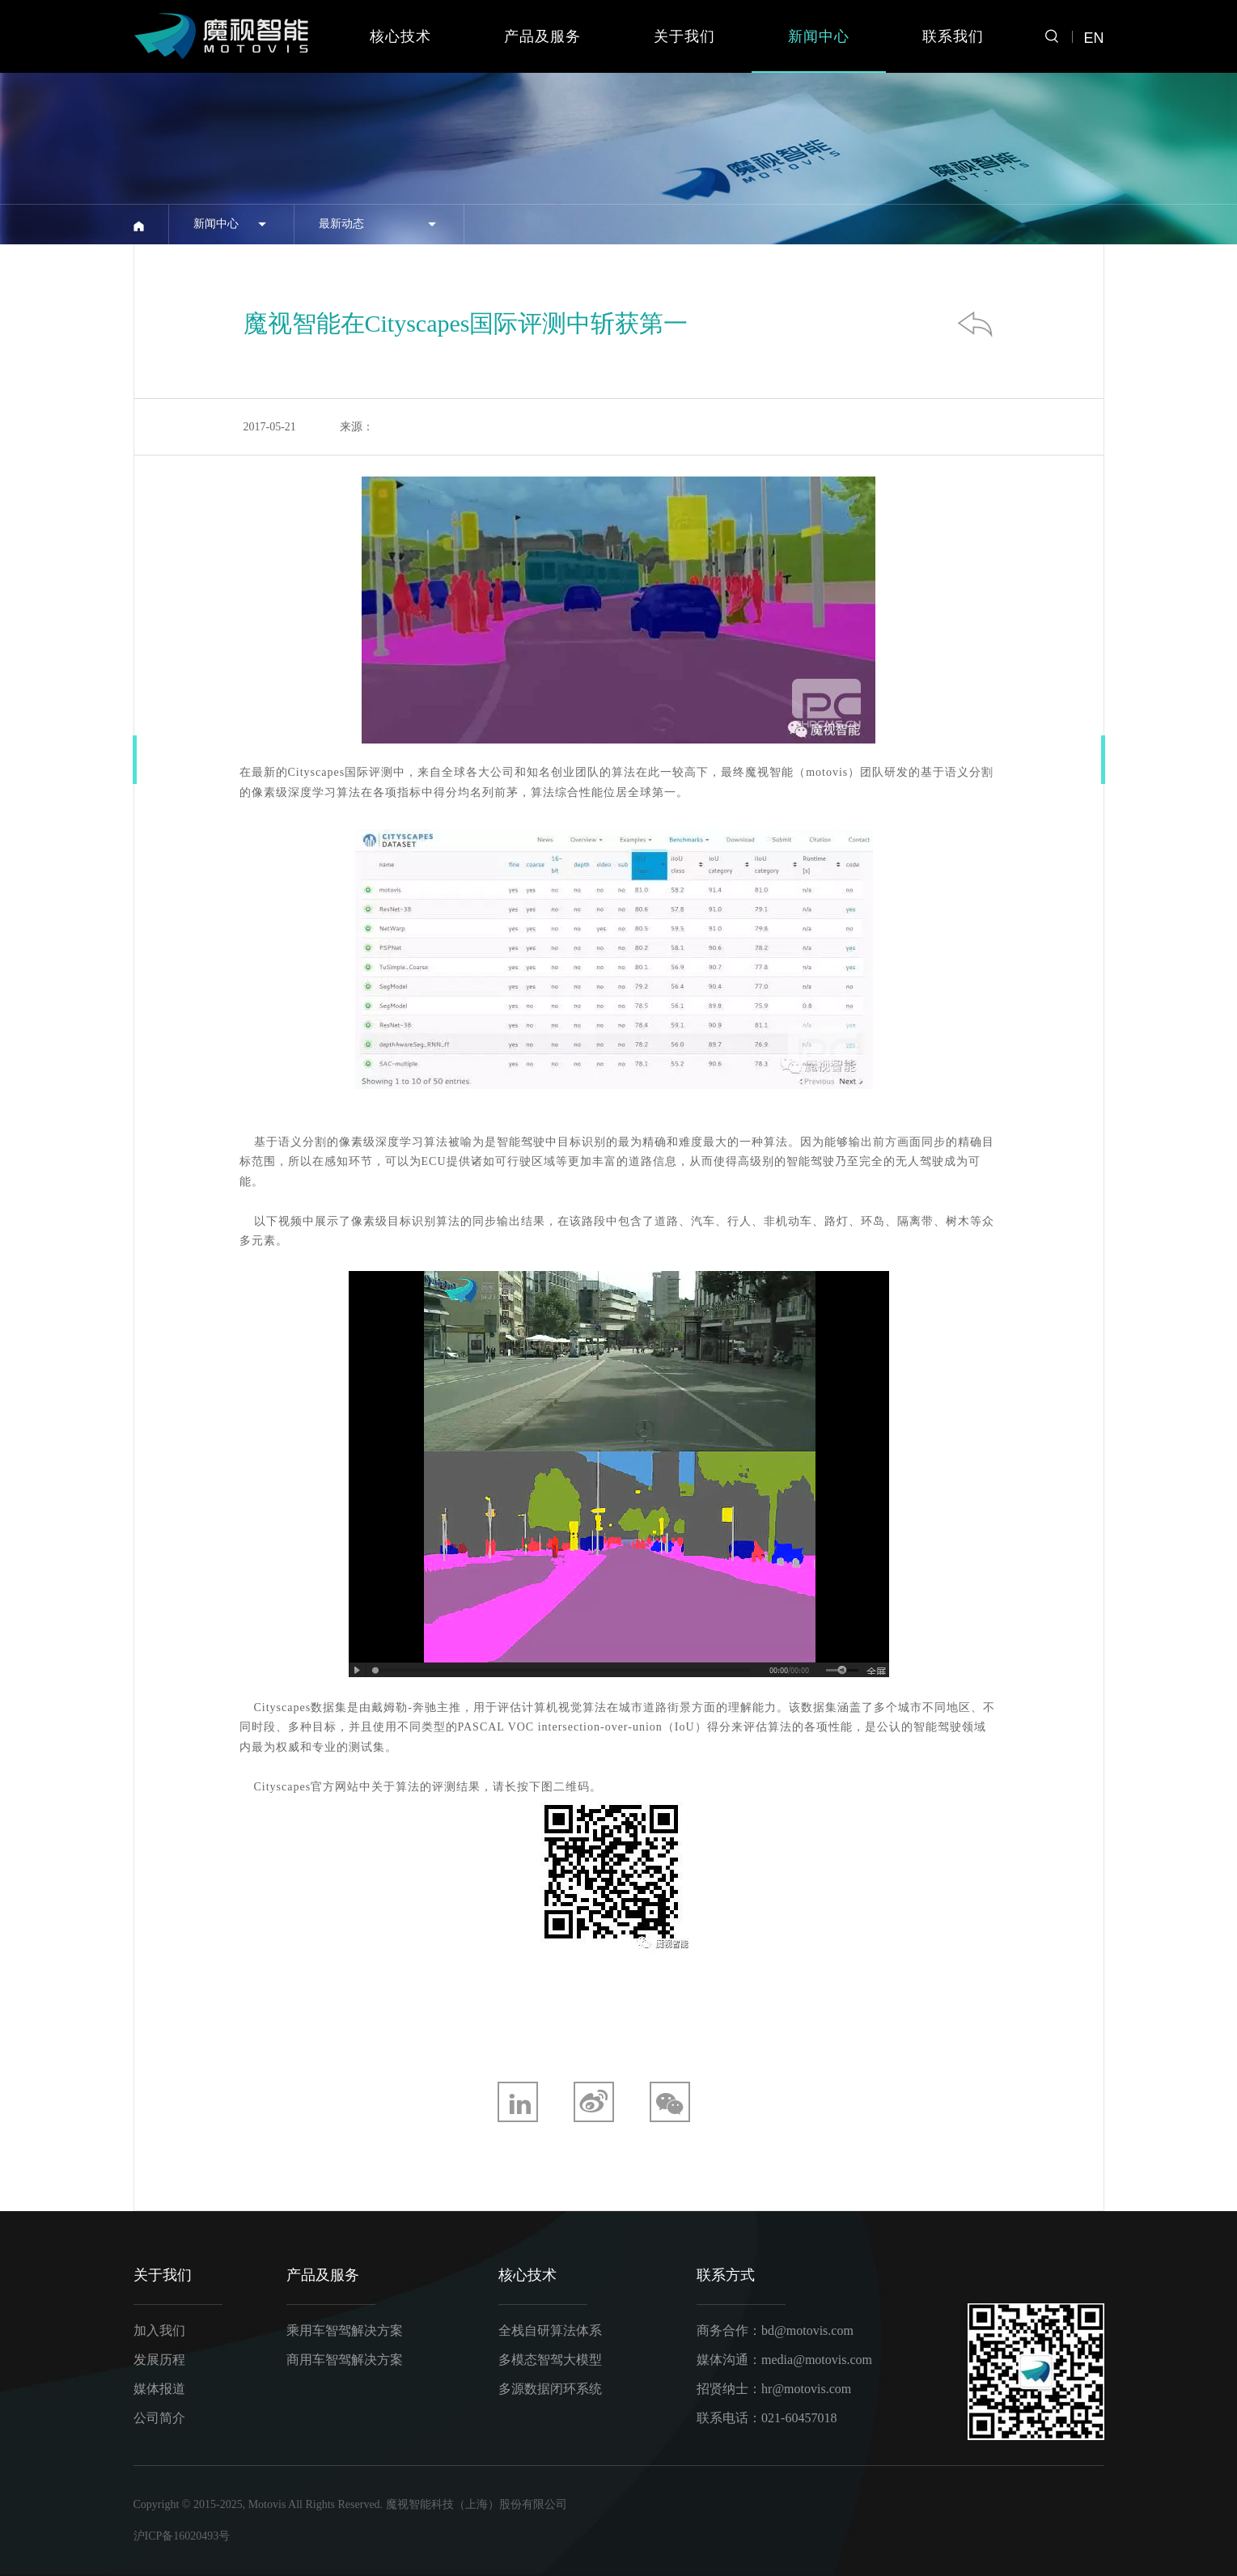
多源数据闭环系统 (550, 2389)
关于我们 (684, 36)
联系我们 (953, 36)
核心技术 (400, 36)
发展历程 (159, 2359)
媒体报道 (159, 2389)
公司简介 (159, 2418)
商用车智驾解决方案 (344, 2359)
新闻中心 (818, 36)
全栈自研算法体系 (550, 2330)
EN (1093, 38)
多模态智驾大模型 (550, 2359)
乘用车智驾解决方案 (344, 2330)
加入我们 (159, 2330)
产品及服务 (542, 36)
